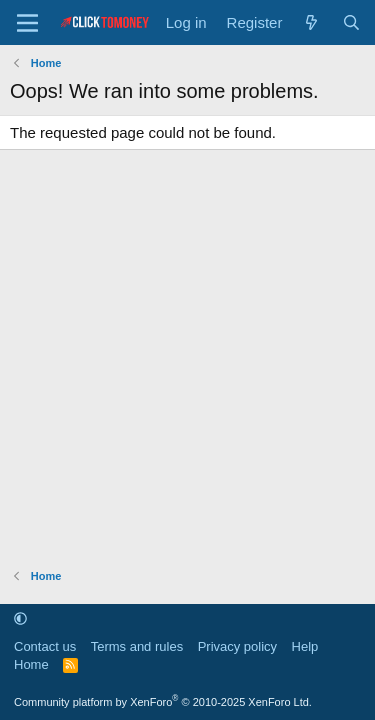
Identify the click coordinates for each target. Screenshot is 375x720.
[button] (20, 618)
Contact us (45, 646)
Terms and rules (137, 646)
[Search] (351, 22)
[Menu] (27, 23)
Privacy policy (237, 646)
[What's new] (311, 22)
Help (305, 646)
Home (31, 664)
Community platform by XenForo (163, 702)
